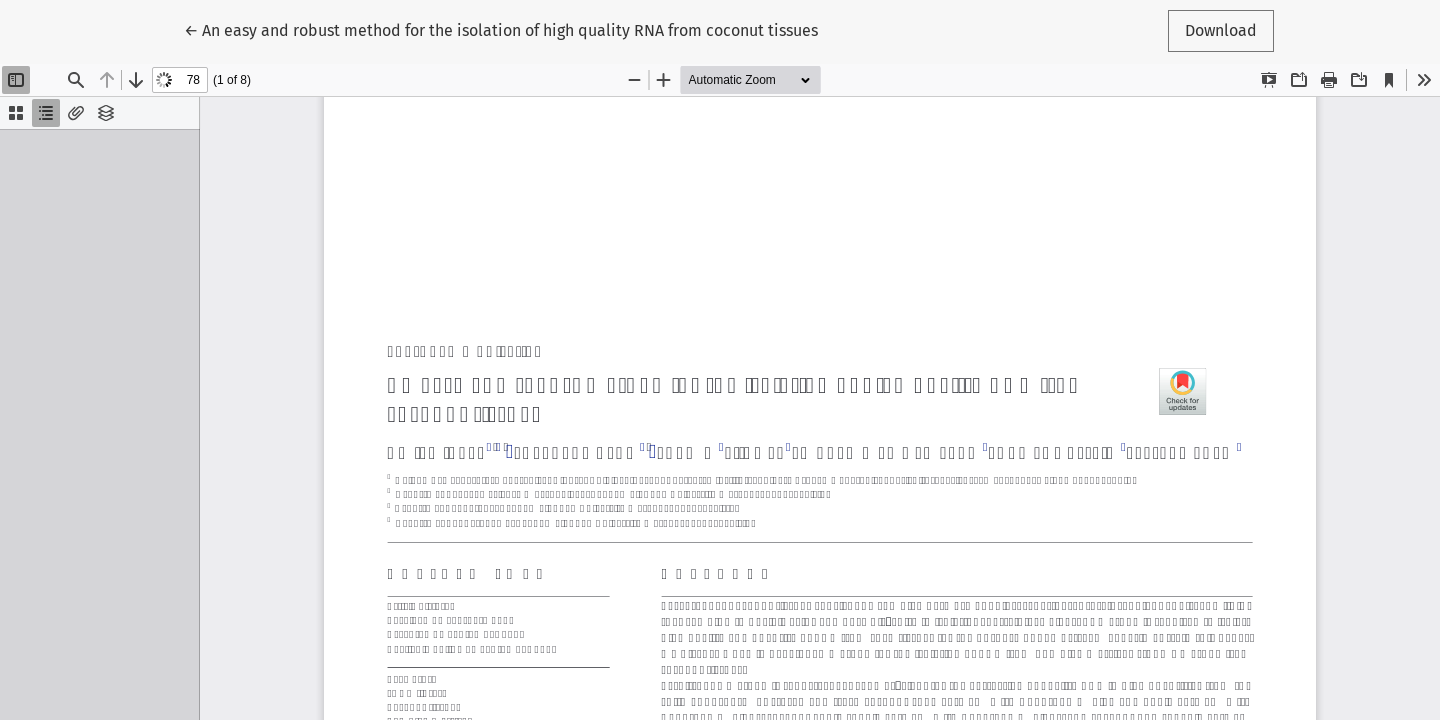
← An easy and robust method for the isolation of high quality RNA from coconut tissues (501, 29)
